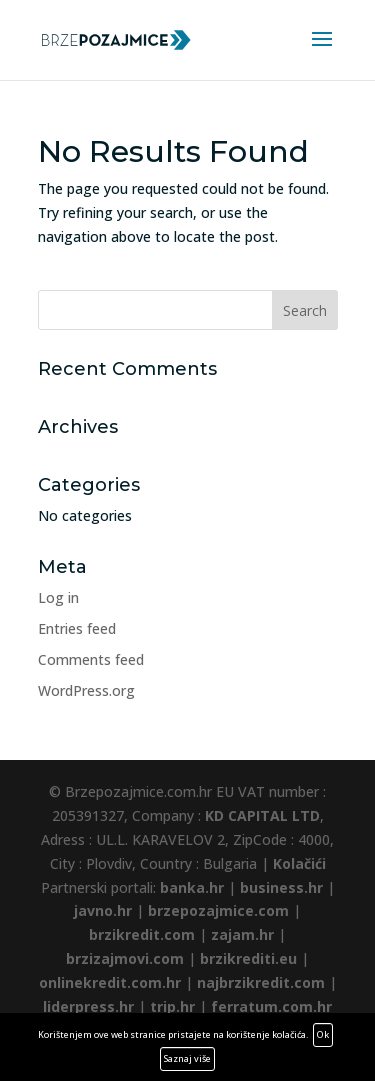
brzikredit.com (142, 934)
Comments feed (91, 659)
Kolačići (299, 863)
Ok (323, 1034)
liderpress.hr (88, 1006)
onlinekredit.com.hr (110, 982)
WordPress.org (86, 690)
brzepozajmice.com (218, 910)
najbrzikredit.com (261, 982)
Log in (58, 597)
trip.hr (172, 1006)
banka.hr (192, 887)
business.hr (281, 887)
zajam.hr (242, 934)
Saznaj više (187, 1058)
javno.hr (103, 910)
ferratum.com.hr (271, 1006)
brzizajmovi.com (125, 958)
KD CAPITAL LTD (262, 815)
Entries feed (77, 628)
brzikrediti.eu (248, 958)
